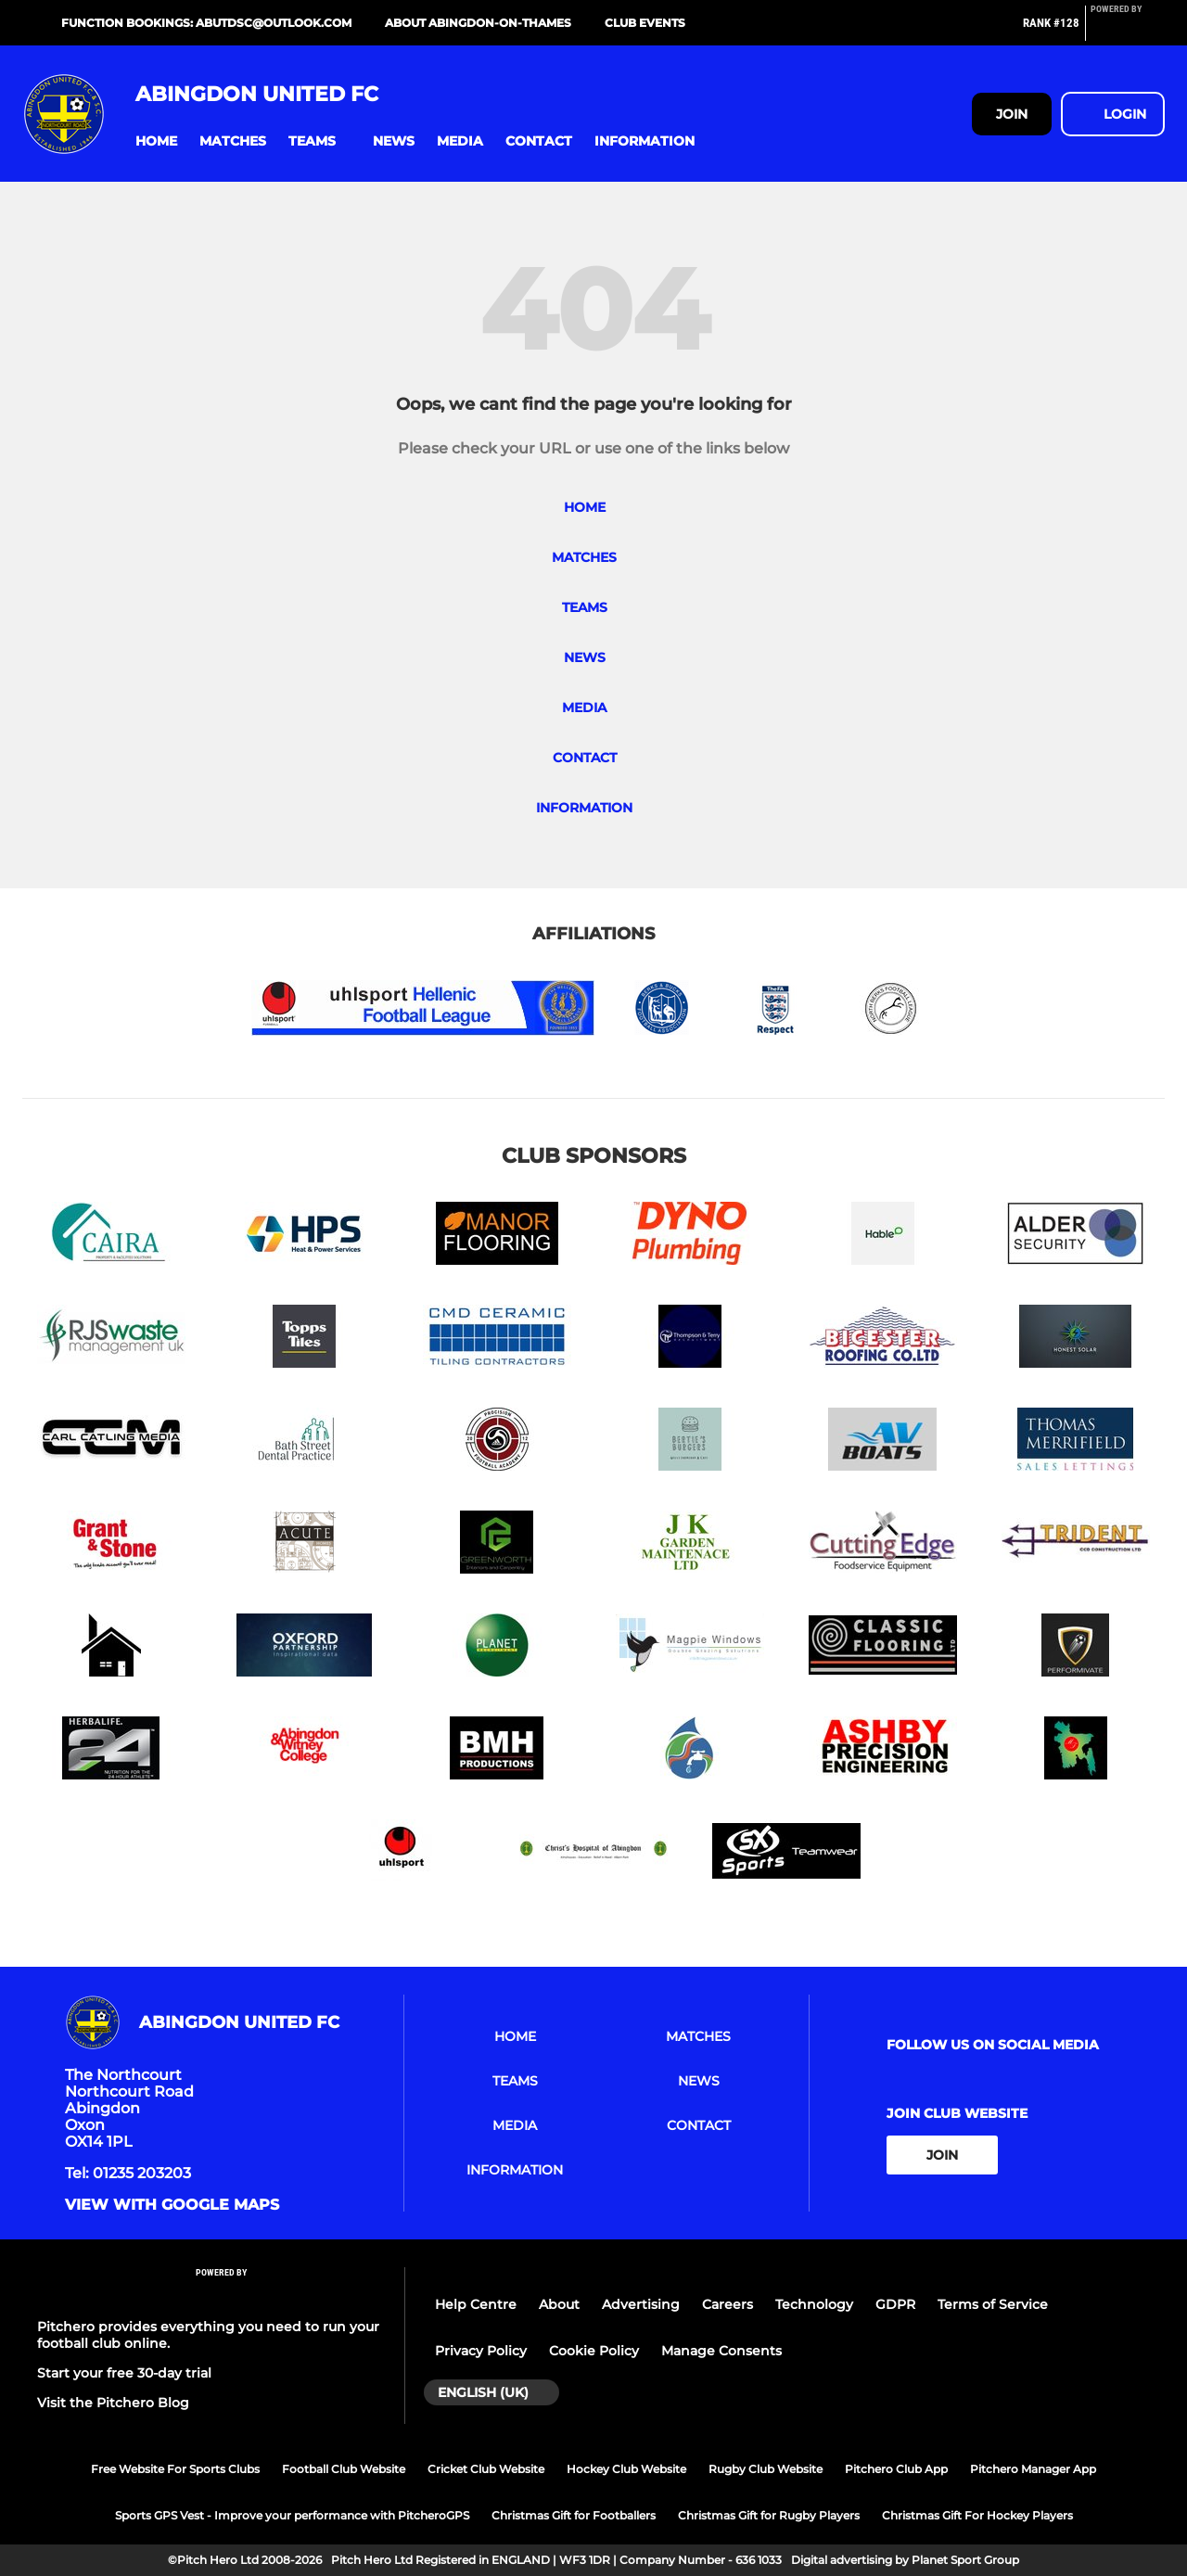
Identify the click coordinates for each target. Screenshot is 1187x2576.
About (559, 2304)
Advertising (641, 2304)
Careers (727, 2304)
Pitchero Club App (896, 2469)
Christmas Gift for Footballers (573, 2515)
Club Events (645, 23)
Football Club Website (343, 2469)
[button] (156, 141)
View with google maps (172, 2205)
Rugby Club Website (765, 2469)
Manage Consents (721, 2350)
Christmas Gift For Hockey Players (977, 2515)
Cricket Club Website (486, 2469)
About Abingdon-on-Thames (478, 23)
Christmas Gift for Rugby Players (769, 2515)
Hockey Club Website (626, 2469)
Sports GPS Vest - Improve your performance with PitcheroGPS (292, 2515)
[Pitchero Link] (1128, 30)
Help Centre (476, 2304)
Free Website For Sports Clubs (175, 2469)
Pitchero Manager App (1033, 2469)
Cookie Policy (594, 2350)
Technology (814, 2304)
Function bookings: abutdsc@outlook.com (206, 23)
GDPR (895, 2304)
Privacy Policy (481, 2350)
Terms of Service (993, 2304)
